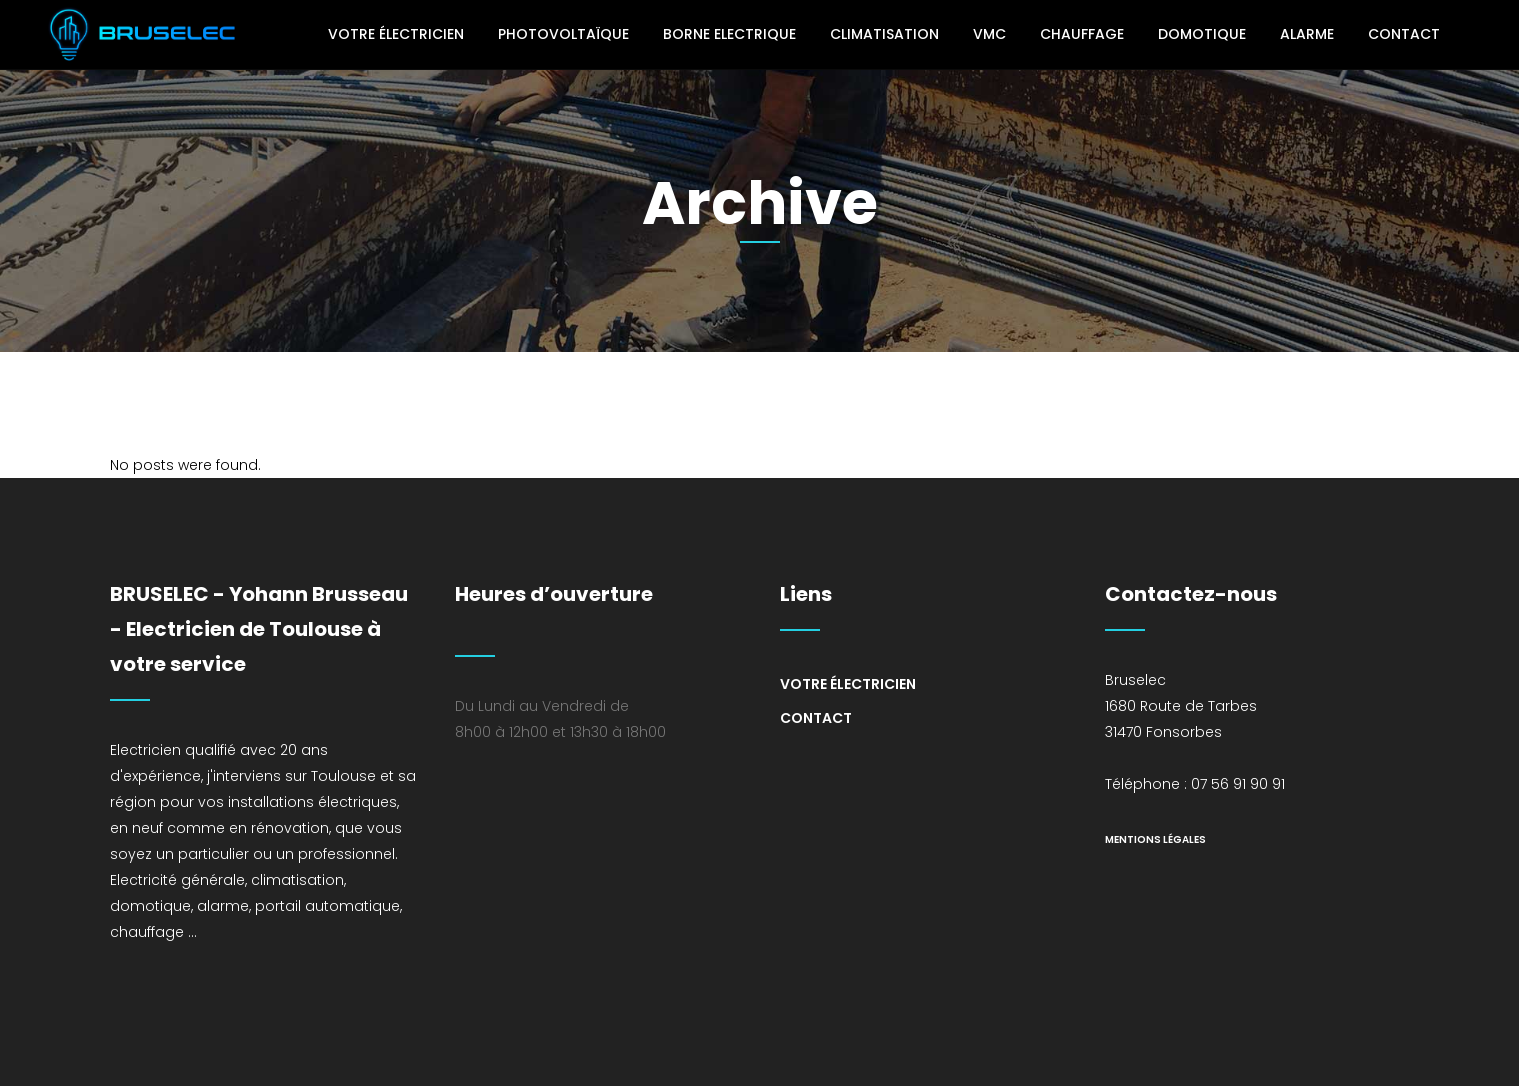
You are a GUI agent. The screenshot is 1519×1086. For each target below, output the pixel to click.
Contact (816, 718)
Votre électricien (848, 684)
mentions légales (1155, 839)
